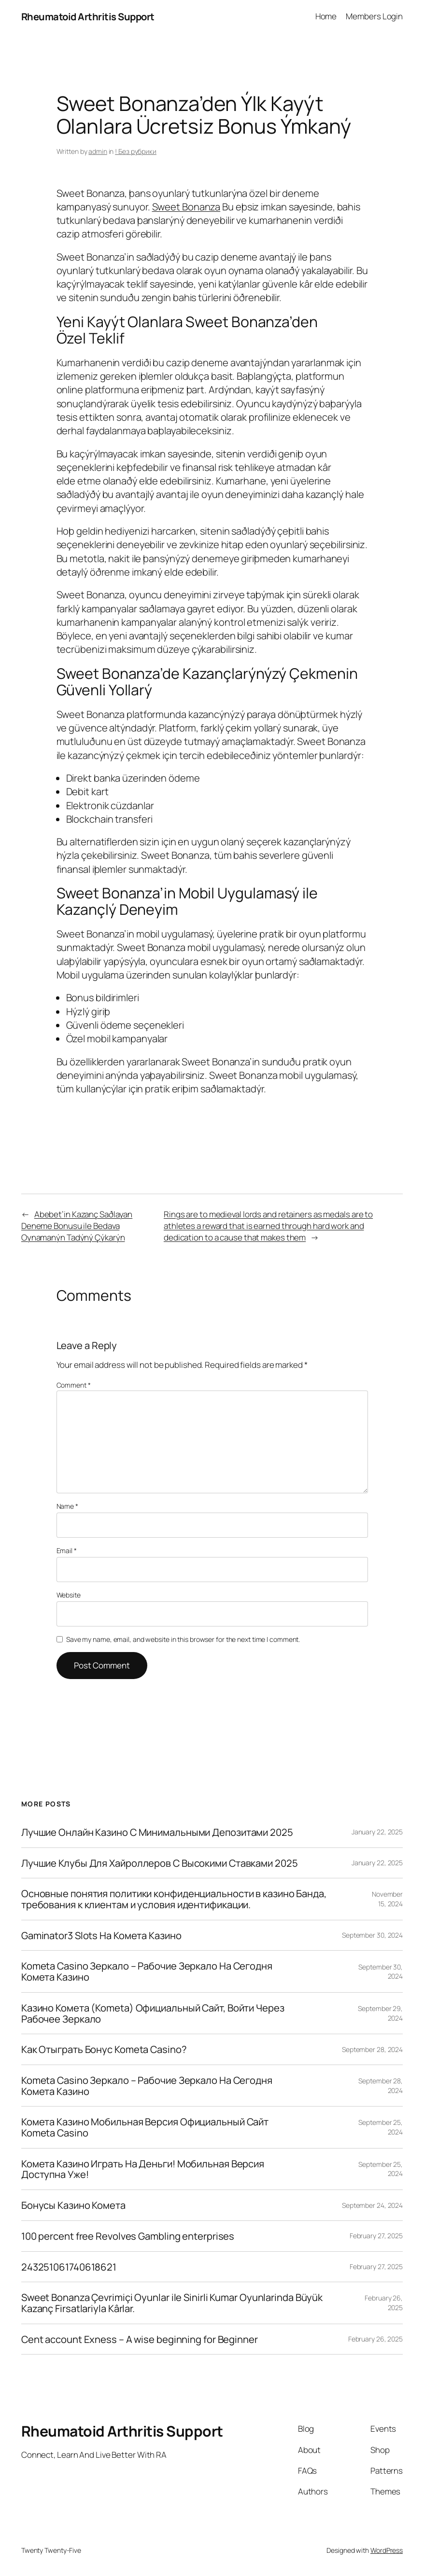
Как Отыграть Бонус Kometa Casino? (104, 2049)
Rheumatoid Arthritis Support (88, 16)
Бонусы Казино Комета (73, 2205)
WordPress (386, 2550)
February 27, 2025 (376, 2235)
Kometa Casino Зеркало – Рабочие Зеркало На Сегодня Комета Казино (146, 1971)
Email (67, 1550)
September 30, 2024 (372, 1935)
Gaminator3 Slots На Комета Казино (101, 1935)
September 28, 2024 (372, 2049)
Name (67, 1506)
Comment (74, 1385)
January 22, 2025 (377, 1831)
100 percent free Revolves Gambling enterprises (127, 2236)
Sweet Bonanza (186, 206)
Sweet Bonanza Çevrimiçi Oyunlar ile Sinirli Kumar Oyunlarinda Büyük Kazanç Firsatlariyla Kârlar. (172, 2303)
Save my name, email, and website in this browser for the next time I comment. (183, 1639)
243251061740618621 (68, 2267)
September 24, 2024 (372, 2205)
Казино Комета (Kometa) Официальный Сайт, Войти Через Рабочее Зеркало (152, 2013)
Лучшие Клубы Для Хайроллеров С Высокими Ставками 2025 (159, 1863)
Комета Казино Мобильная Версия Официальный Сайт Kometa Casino (145, 2127)
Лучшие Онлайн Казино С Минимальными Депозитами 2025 (157, 1832)
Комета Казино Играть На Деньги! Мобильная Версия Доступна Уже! (142, 2169)
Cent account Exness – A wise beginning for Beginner (139, 2339)
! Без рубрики (135, 151)
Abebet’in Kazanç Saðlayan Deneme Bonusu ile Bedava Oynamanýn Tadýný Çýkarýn (76, 1226)
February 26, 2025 (375, 2338)
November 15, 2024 (387, 1898)
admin (97, 151)
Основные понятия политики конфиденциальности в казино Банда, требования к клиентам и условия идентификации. (173, 1899)
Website (69, 1594)
